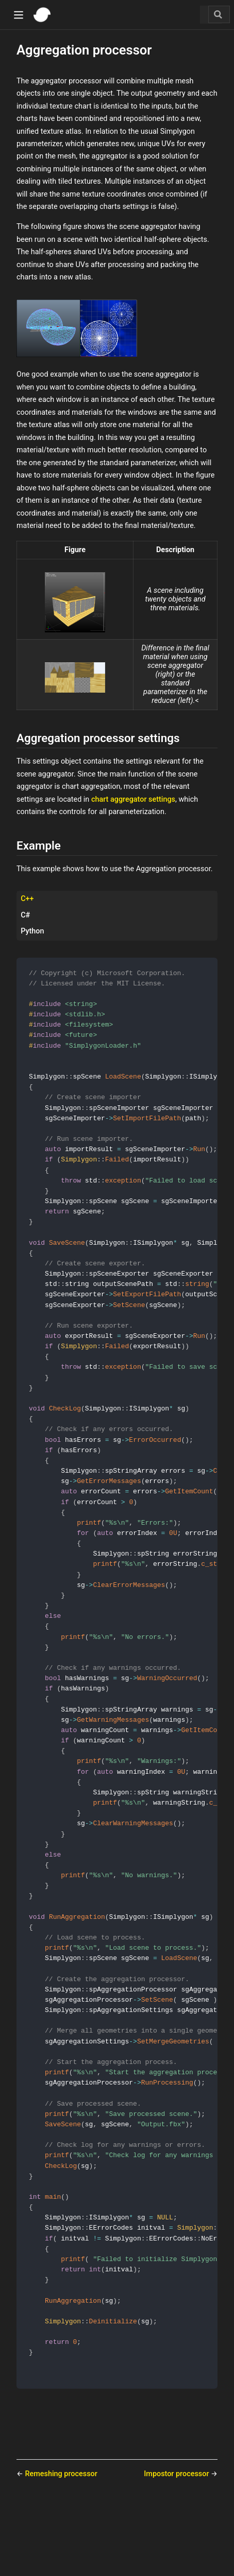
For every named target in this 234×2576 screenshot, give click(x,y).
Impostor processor (177, 2541)
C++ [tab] (27, 898)
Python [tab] (32, 931)
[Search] (219, 14)
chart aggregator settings (133, 799)
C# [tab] (25, 915)
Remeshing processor (61, 2541)
